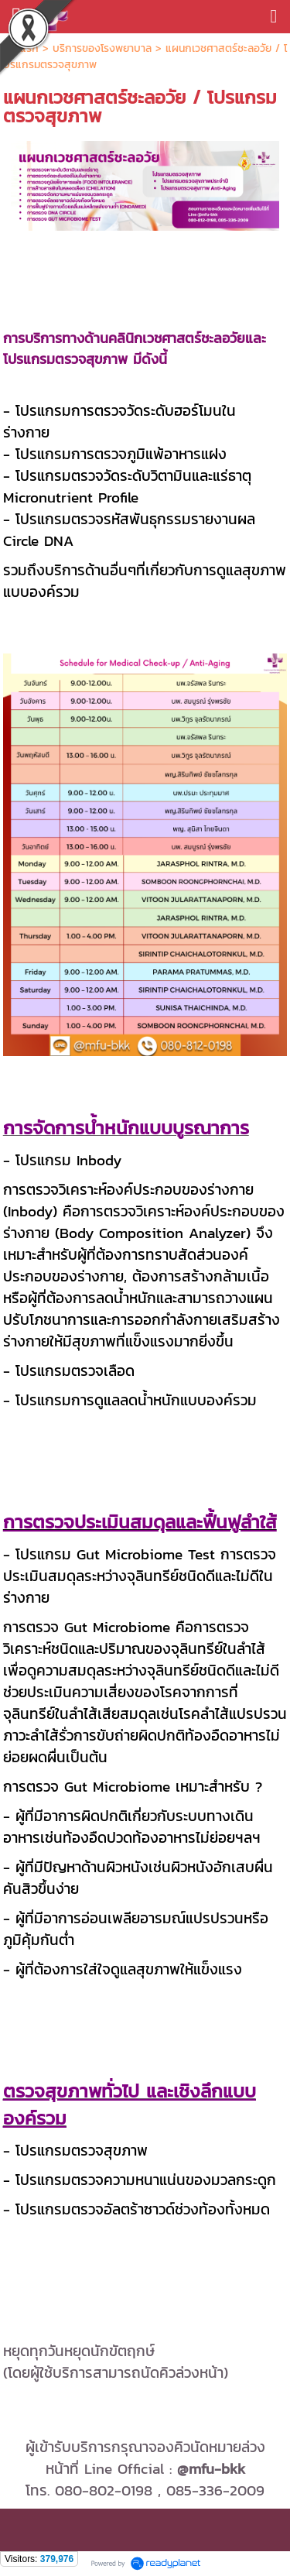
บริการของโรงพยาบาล (102, 48)
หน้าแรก (23, 48)
